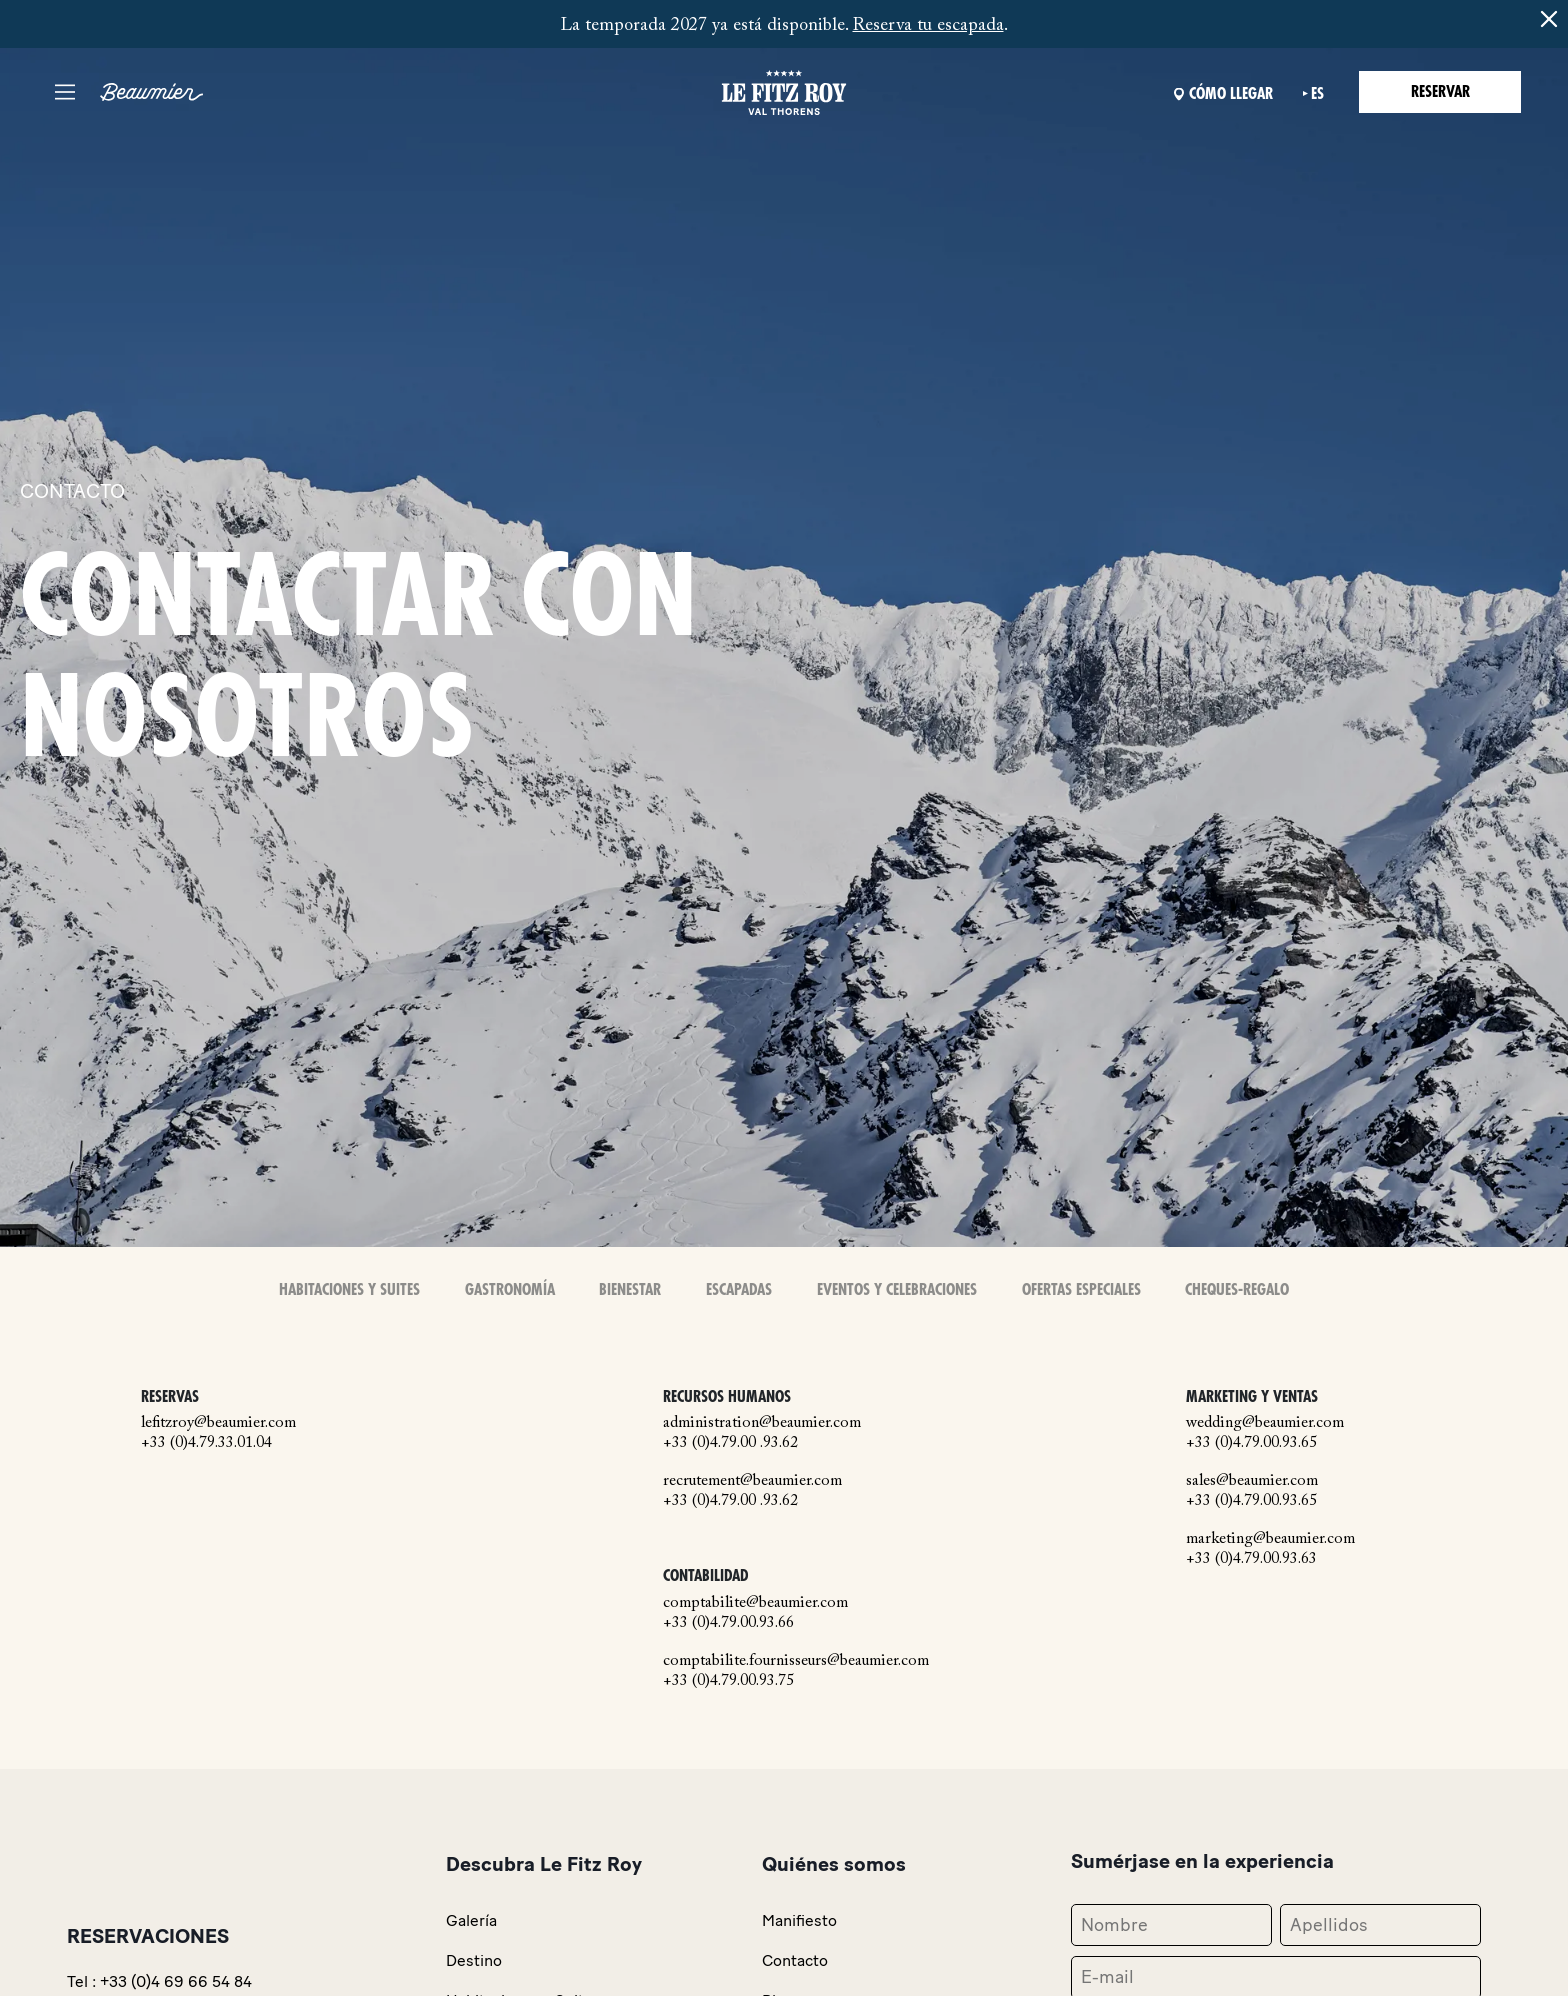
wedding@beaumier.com (1265, 1423)
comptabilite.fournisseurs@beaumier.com (796, 1661)
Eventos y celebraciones (897, 1290)
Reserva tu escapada (928, 26)
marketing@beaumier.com (1270, 1539)
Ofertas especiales (1081, 1290)
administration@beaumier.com (762, 1423)
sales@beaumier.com (1252, 1481)
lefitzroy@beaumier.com (218, 1423)
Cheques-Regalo (1237, 1290)
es (1317, 94)
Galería (471, 1920)
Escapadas (739, 1290)
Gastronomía (510, 1290)
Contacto (795, 1960)
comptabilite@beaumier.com (755, 1603)
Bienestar (630, 1290)
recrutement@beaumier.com (752, 1481)
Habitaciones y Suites (349, 1290)
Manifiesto (799, 1920)
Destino (474, 1960)
